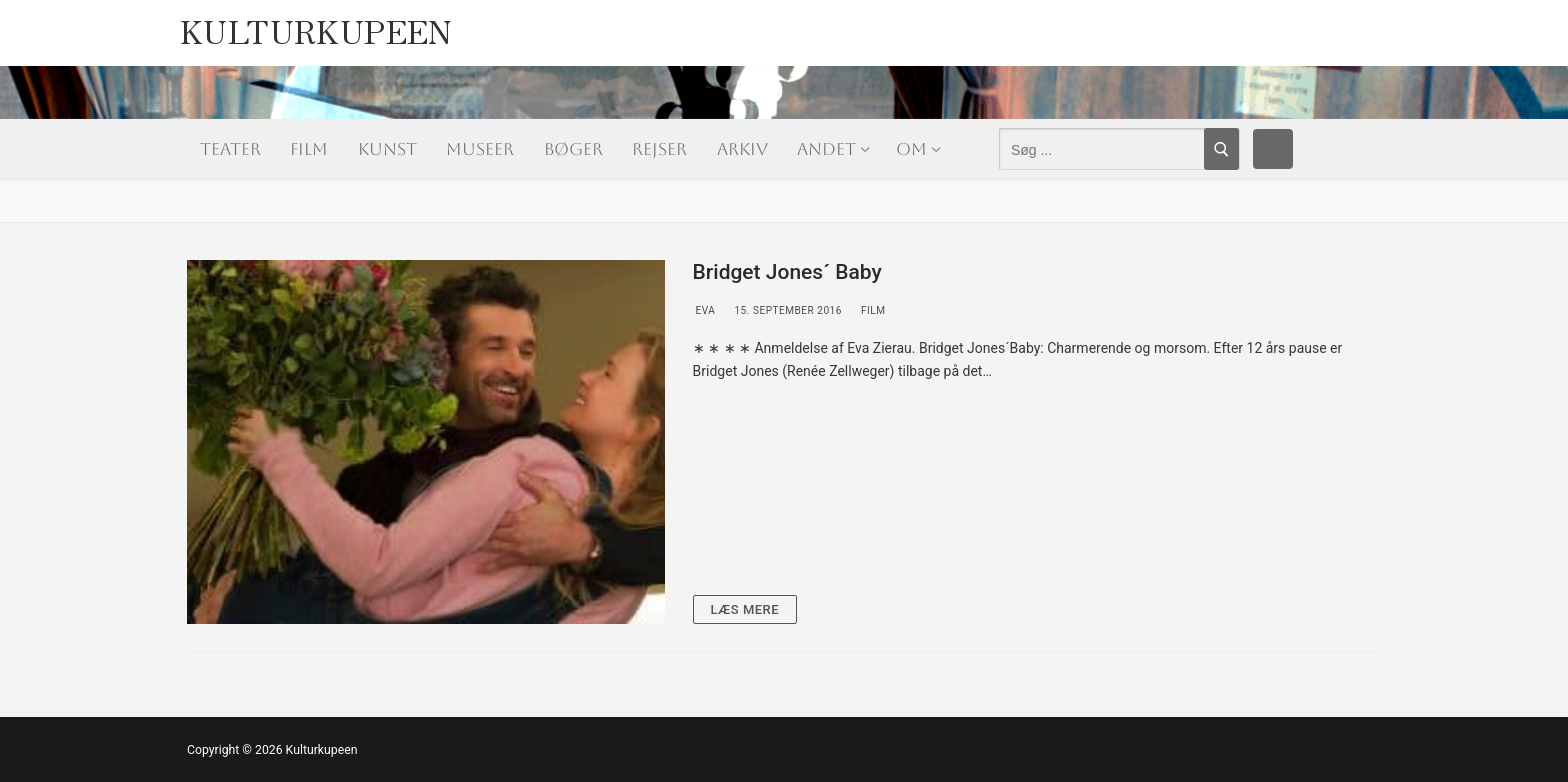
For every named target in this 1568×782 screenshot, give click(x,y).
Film (872, 310)
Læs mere (745, 609)
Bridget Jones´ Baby (787, 272)
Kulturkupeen (316, 25)
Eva (704, 310)
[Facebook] (1273, 149)
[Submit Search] (1221, 149)
